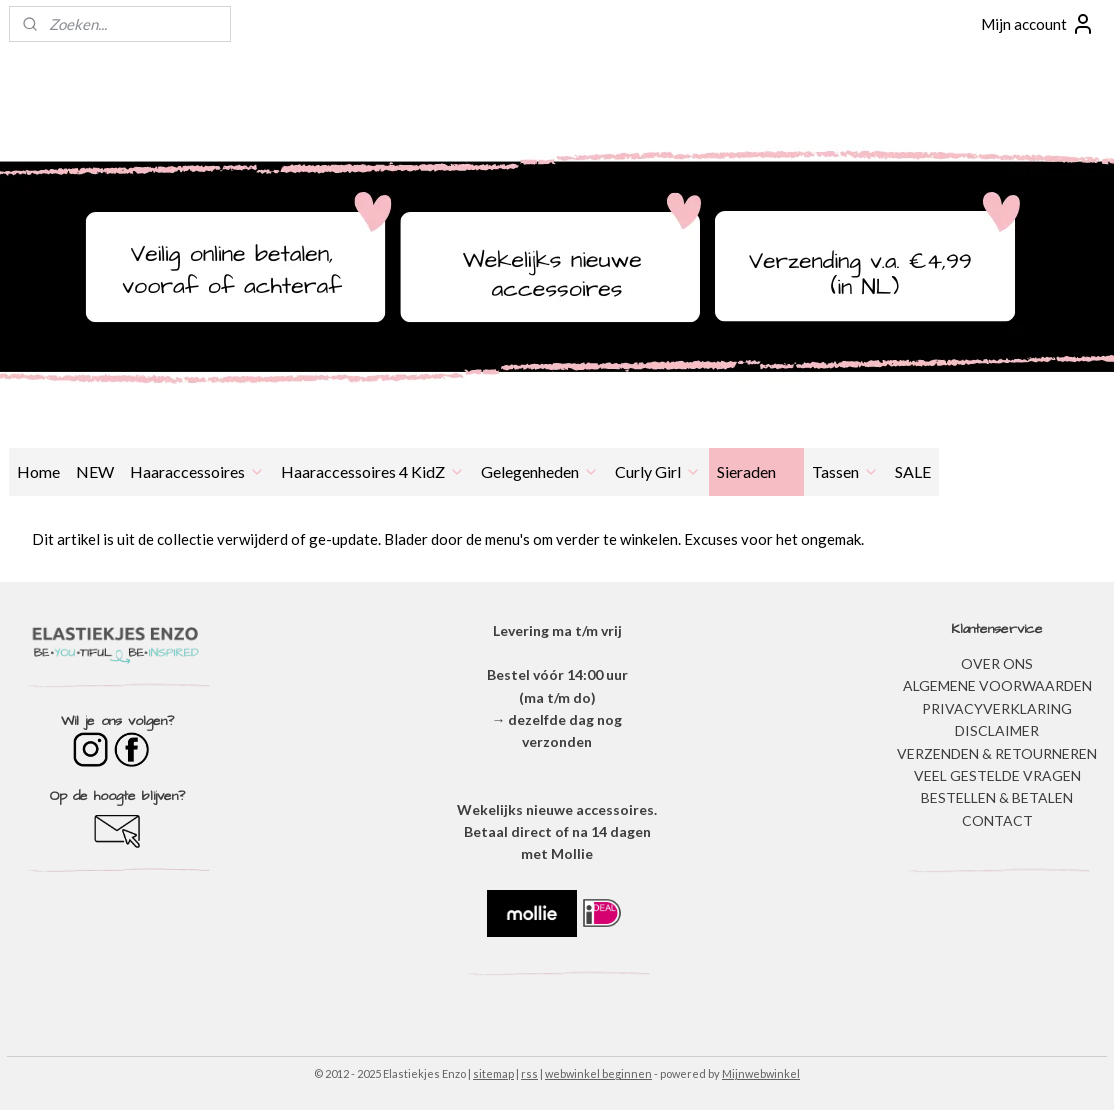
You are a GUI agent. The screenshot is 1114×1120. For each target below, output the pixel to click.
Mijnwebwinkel (761, 1073)
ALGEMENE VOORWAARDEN (997, 685)
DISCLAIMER (997, 730)
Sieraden (756, 471)
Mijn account (1038, 24)
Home (38, 471)
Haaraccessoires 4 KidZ (373, 471)
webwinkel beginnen (598, 1073)
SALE (913, 471)
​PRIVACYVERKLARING (997, 708)
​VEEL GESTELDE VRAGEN (997, 775)
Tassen (845, 471)
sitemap (493, 1073)
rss (529, 1073)
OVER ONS (997, 663)
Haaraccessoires (197, 471)
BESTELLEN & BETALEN (997, 797)
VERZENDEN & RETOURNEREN (997, 753)
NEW (95, 471)
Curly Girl (658, 471)
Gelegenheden (540, 471)
